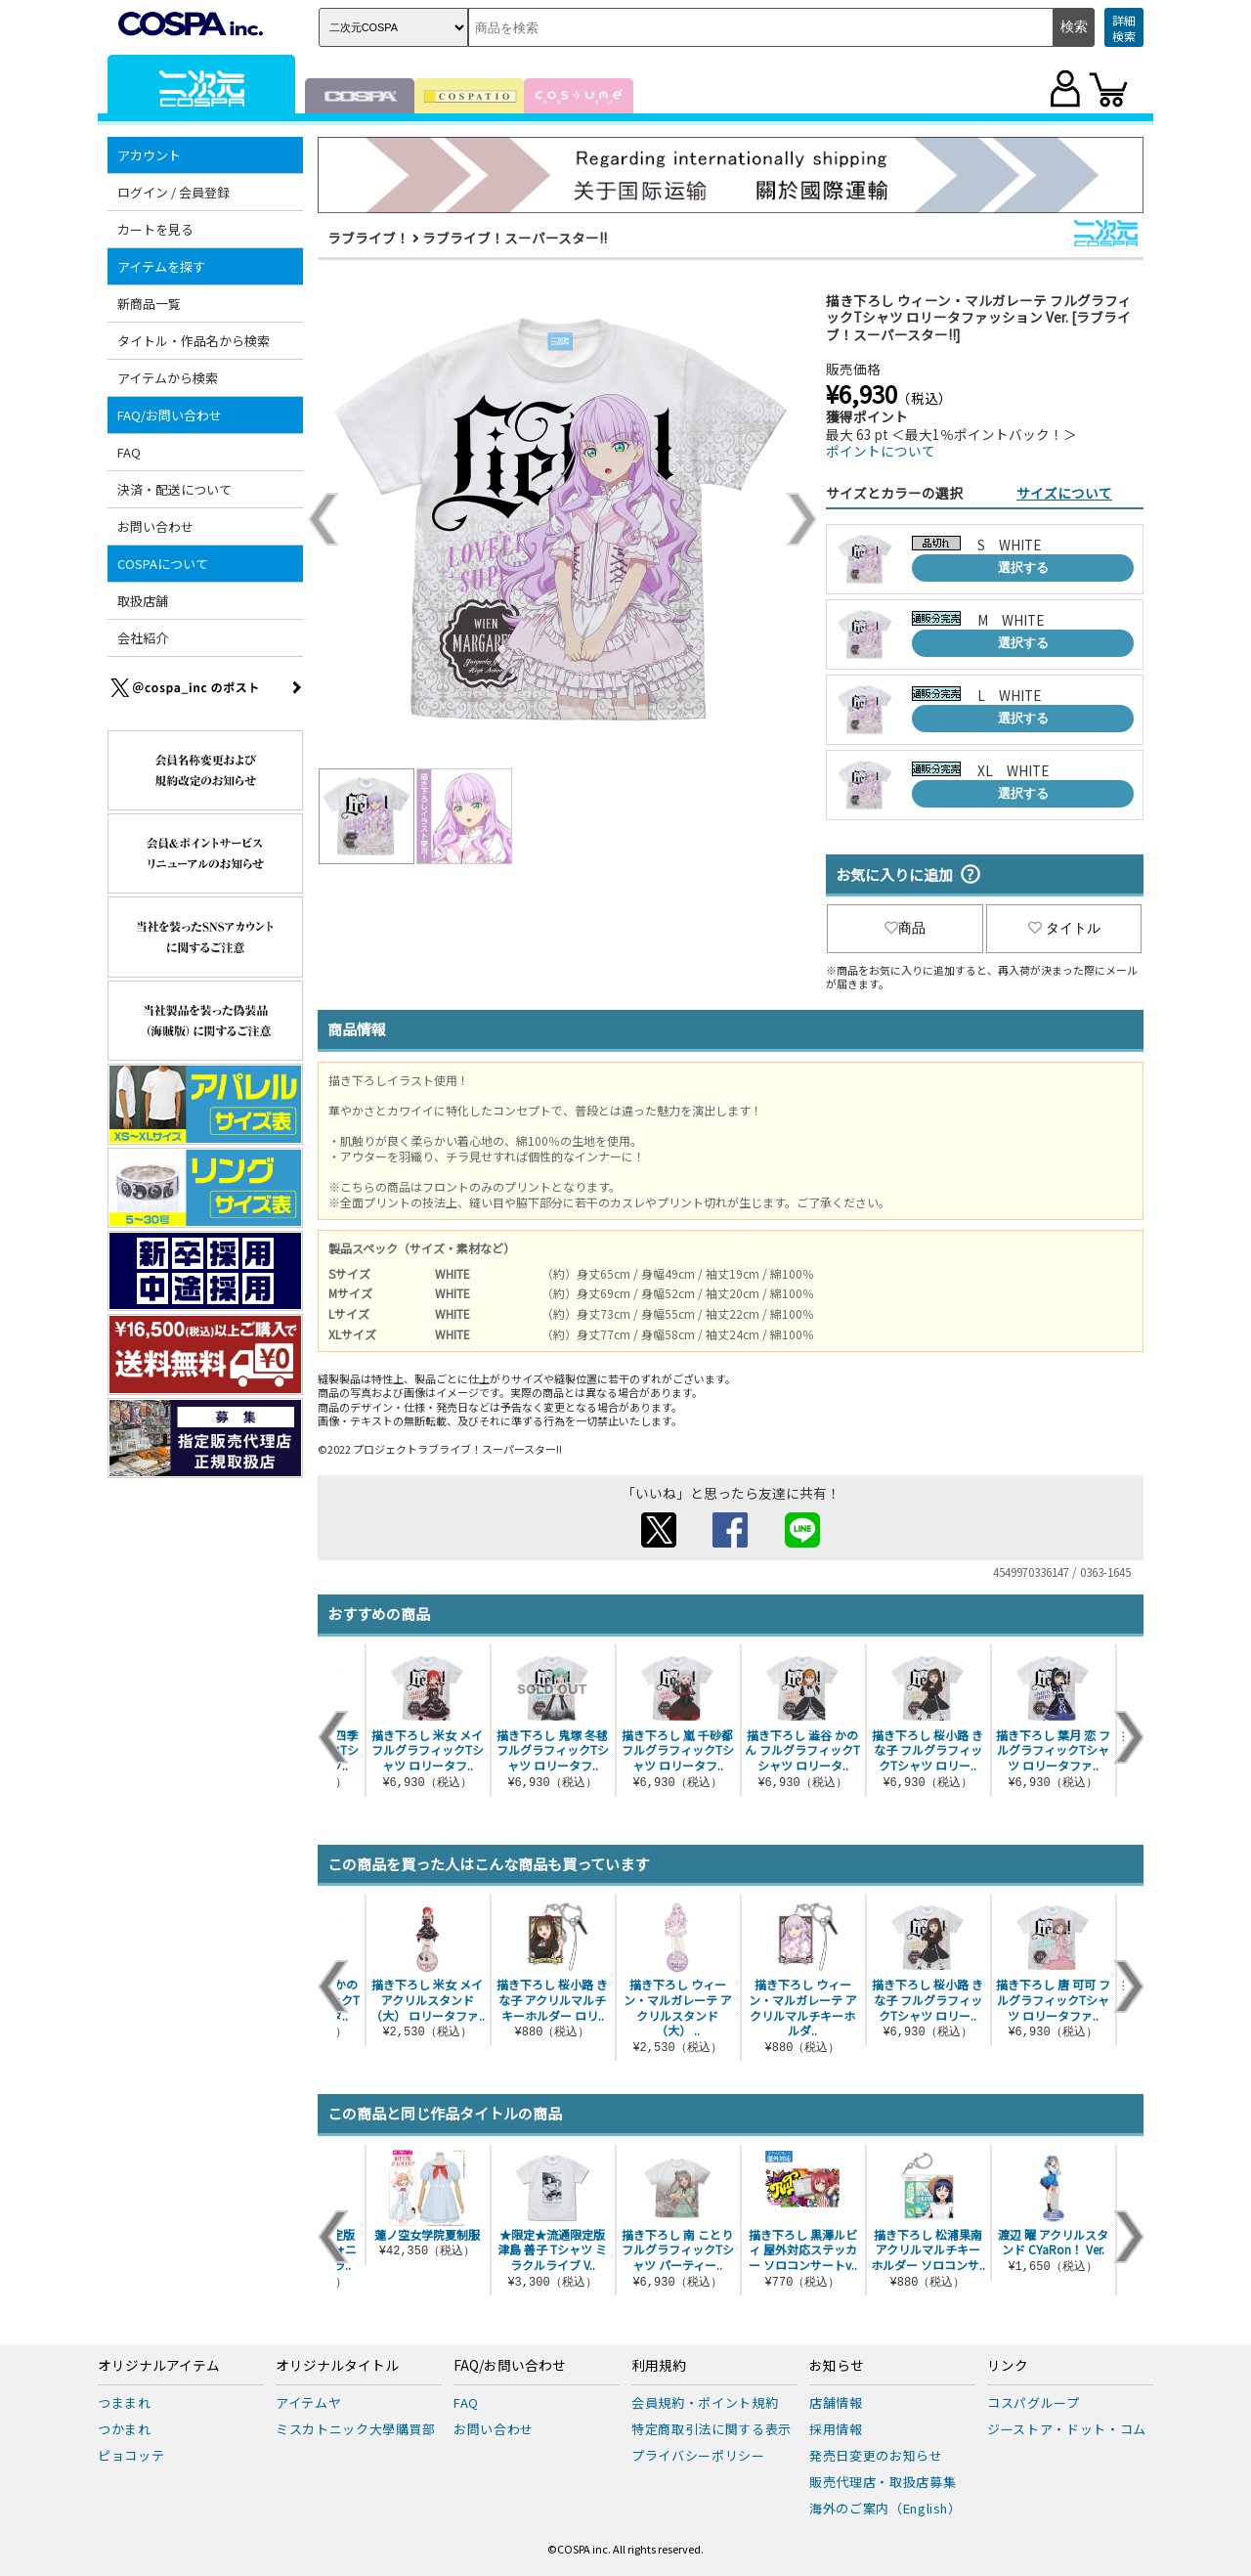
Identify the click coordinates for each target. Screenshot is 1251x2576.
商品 (905, 928)
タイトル (1064, 928)
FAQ (129, 452)
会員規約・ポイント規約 (704, 2402)
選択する (1023, 567)
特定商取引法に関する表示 (711, 2429)
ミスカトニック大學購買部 (356, 2429)
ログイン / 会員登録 (173, 192)
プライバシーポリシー (698, 2455)
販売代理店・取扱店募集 (882, 2481)
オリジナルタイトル (337, 2366)
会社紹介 (142, 638)
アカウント (149, 155)
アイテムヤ (308, 2402)
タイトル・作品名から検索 (193, 340)
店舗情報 (836, 2402)
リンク (1007, 2366)
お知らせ (836, 2366)
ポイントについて (880, 450)
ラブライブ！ (368, 237)
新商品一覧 (149, 303)
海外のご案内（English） (885, 2508)
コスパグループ (1033, 2402)
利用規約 (658, 2366)
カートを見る (155, 229)
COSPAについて (162, 563)
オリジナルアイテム (159, 2366)
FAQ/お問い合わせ (169, 415)
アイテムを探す (161, 266)
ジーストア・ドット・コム (1066, 2429)
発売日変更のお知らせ (876, 2455)
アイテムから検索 (167, 378)
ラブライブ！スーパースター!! (514, 237)
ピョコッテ (131, 2455)
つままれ (124, 2402)
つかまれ (124, 2429)
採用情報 (836, 2429)
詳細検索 (1124, 28)
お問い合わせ (155, 526)
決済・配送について (174, 489)
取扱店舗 (142, 600)
